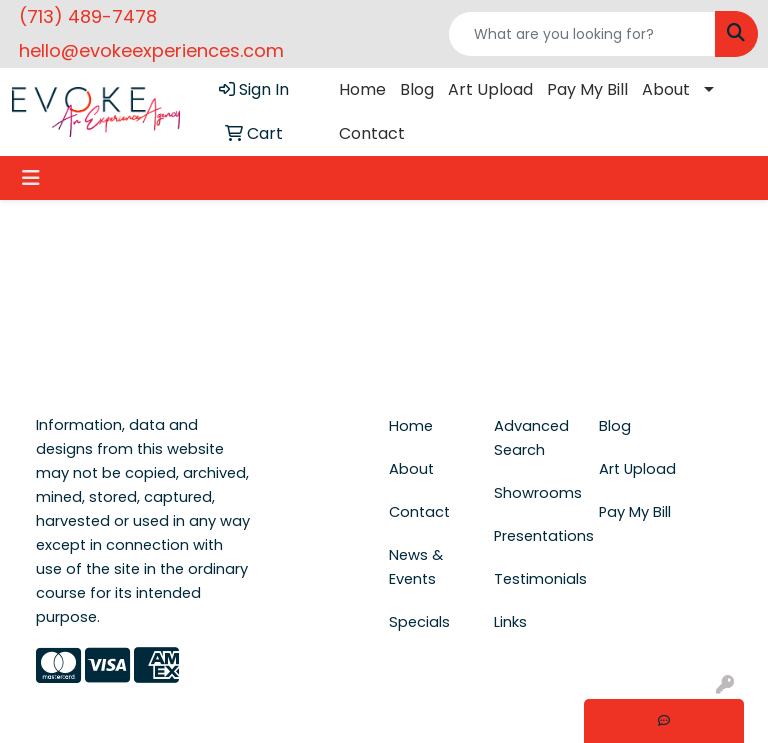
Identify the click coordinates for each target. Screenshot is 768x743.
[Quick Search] (582, 34)
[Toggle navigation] (31, 178)
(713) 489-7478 (88, 16)
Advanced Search (531, 438)
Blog (417, 89)
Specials (419, 622)
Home (362, 89)
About (666, 89)
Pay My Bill (587, 89)
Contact (372, 133)
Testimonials (534, 579)
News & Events (416, 567)
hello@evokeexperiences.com (151, 50)
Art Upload (490, 89)
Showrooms (534, 493)
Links (510, 622)
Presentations (534, 536)
